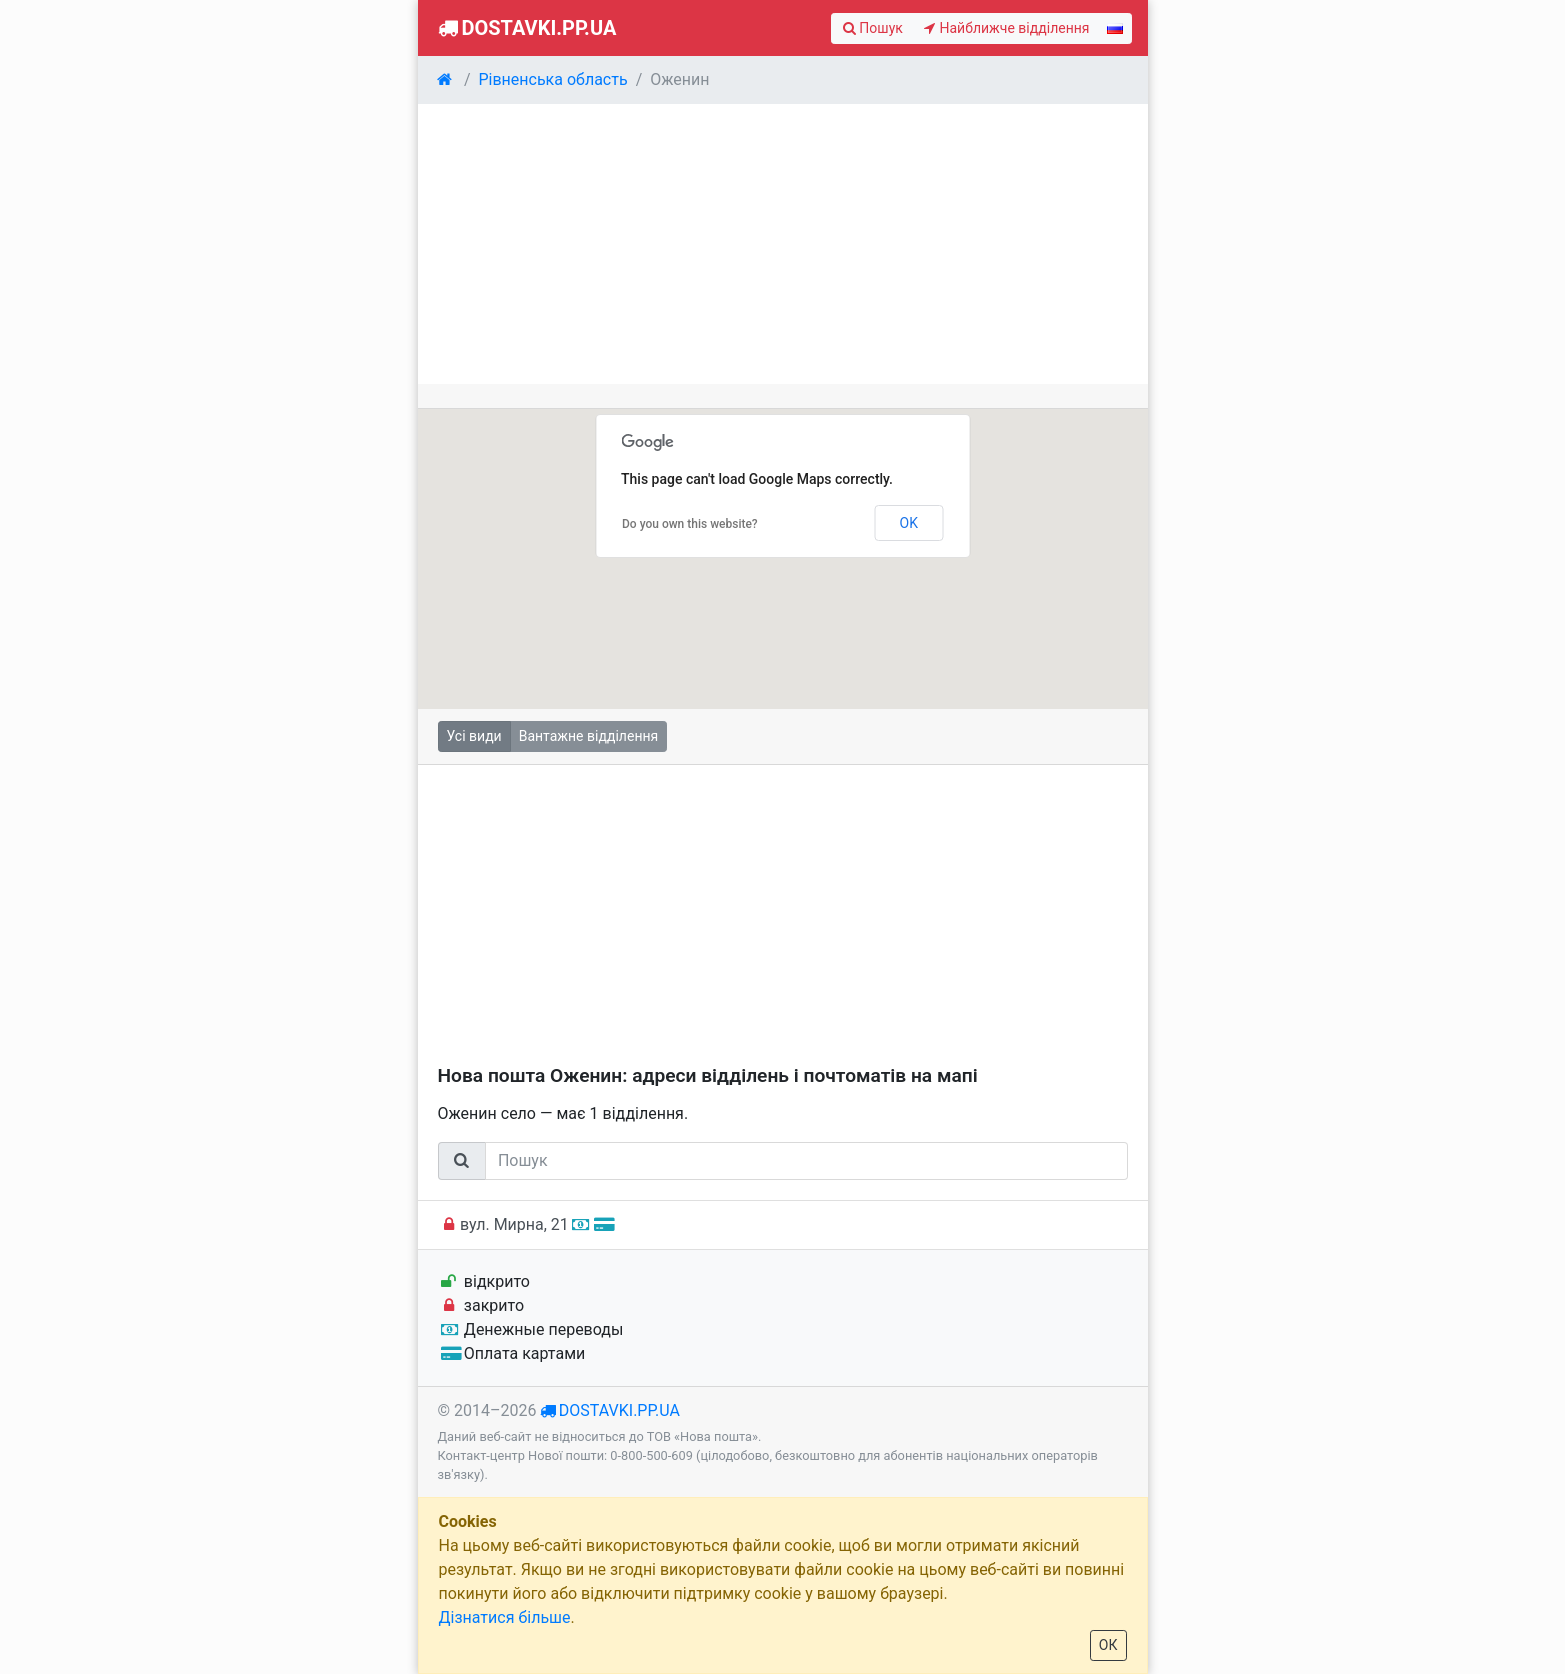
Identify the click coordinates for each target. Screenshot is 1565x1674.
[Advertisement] (783, 244)
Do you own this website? (690, 524)
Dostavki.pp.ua (525, 28)
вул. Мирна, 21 (526, 1224)
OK (909, 523)
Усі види (474, 736)
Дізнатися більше (505, 1617)
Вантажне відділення (589, 736)
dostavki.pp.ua (619, 1410)
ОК (1108, 1645)
